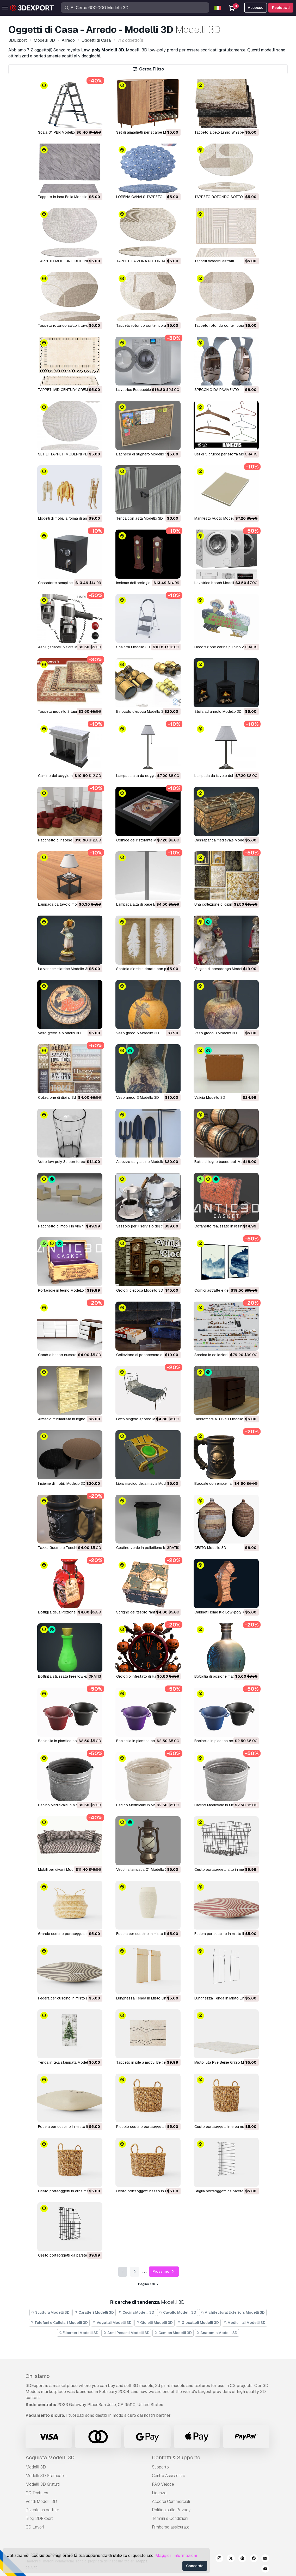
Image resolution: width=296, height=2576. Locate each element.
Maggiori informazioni (176, 2555)
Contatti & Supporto (176, 2457)
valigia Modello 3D (209, 1097)
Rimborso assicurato (170, 2527)
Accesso (255, 7)
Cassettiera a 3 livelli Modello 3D (221, 1419)
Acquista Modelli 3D (50, 2457)
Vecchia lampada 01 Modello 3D (143, 1869)
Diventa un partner (42, 2510)
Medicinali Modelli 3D (245, 2322)
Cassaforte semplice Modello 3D (65, 582)
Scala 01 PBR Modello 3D (59, 132)
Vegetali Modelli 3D (112, 2322)
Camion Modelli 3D (173, 2332)
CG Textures (37, 2493)
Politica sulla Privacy (171, 2510)
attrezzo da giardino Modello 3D (143, 1161)
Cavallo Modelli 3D (177, 2312)
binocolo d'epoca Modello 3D (141, 711)
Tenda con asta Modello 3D (139, 518)
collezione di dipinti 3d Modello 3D (67, 1097)
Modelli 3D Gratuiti (43, 2484)
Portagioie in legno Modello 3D (64, 1290)
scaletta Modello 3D (133, 647)
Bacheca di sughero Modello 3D (143, 454)
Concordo (195, 2565)
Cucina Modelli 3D (137, 2312)
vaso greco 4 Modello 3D (59, 1033)
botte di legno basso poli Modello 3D (225, 1161)
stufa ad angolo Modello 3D (218, 711)
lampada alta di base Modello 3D (144, 904)
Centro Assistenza (168, 2475)
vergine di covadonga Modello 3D (222, 968)
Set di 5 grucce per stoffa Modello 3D (226, 454)
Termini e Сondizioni (170, 2518)
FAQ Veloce (163, 2484)
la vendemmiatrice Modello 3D (64, 968)
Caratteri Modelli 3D (94, 2312)
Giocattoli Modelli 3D (198, 2322)
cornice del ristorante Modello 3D (144, 840)
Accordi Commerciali (171, 2501)
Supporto (160, 2467)
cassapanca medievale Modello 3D (224, 840)
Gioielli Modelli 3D (154, 2322)
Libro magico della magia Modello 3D (146, 1483)
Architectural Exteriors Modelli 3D (233, 2312)
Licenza (159, 2493)
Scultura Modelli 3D (50, 2312)
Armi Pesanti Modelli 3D (126, 2332)
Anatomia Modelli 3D (217, 2332)
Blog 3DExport (39, 2518)
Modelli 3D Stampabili (46, 2475)
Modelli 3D (36, 2467)
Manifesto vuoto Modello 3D (218, 518)
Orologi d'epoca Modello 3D (139, 1290)
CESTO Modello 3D (210, 1547)
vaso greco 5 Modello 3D (137, 1033)
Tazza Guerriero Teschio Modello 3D (69, 1547)
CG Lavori (35, 2527)
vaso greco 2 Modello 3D (137, 1097)
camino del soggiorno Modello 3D (66, 775)
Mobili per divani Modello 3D (61, 1869)
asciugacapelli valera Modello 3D (66, 647)
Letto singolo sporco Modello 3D (143, 1419)
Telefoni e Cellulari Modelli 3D (59, 2322)
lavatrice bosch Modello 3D (218, 582)
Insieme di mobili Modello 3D (61, 1483)
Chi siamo (38, 2376)
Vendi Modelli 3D (41, 2501)
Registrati (281, 7)
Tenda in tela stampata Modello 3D (67, 2062)
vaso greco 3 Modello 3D (215, 1033)
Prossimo (163, 2271)
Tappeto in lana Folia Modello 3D (65, 196)
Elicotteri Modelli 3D (79, 2332)
